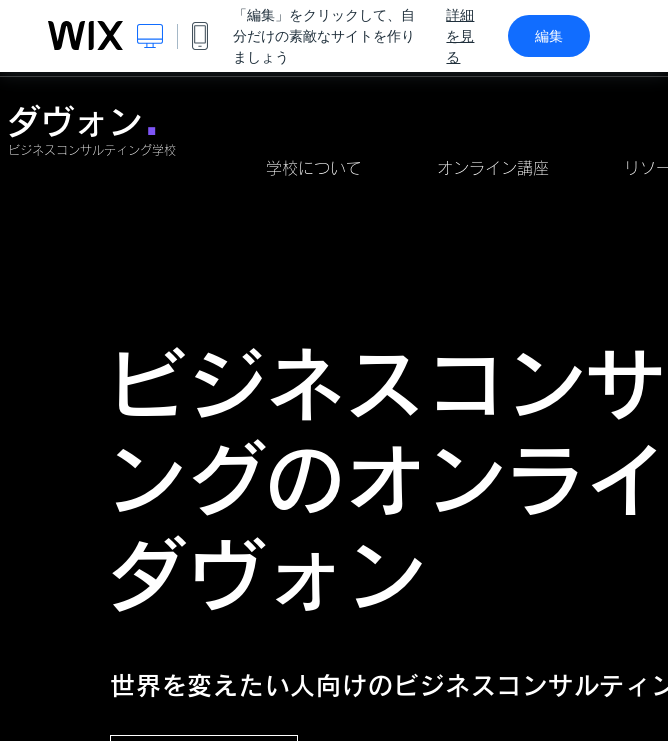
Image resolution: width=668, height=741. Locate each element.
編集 (549, 36)
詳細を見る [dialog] (460, 36)
